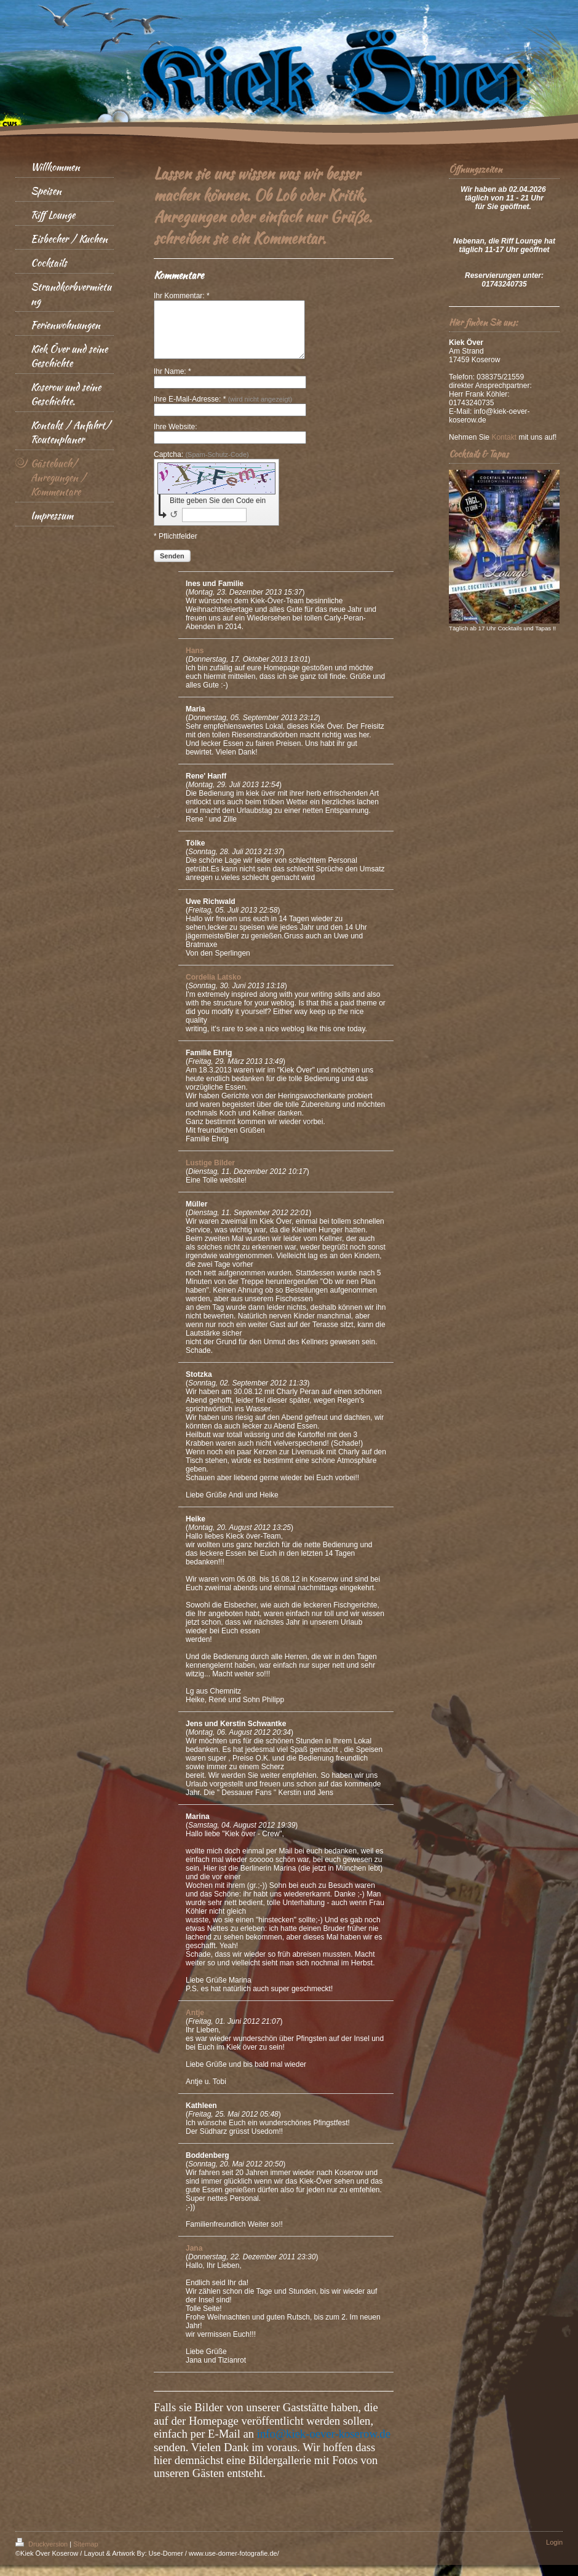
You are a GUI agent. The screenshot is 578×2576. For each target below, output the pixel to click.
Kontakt (504, 437)
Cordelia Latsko (213, 988)
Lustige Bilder (210, 1174)
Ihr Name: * (172, 382)
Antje (195, 2023)
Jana (194, 2259)
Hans (195, 661)
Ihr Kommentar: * (182, 295)
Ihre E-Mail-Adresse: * (223, 410)
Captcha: (201, 465)
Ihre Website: (175, 438)
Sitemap (85, 2555)
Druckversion (42, 2555)
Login (554, 2553)
